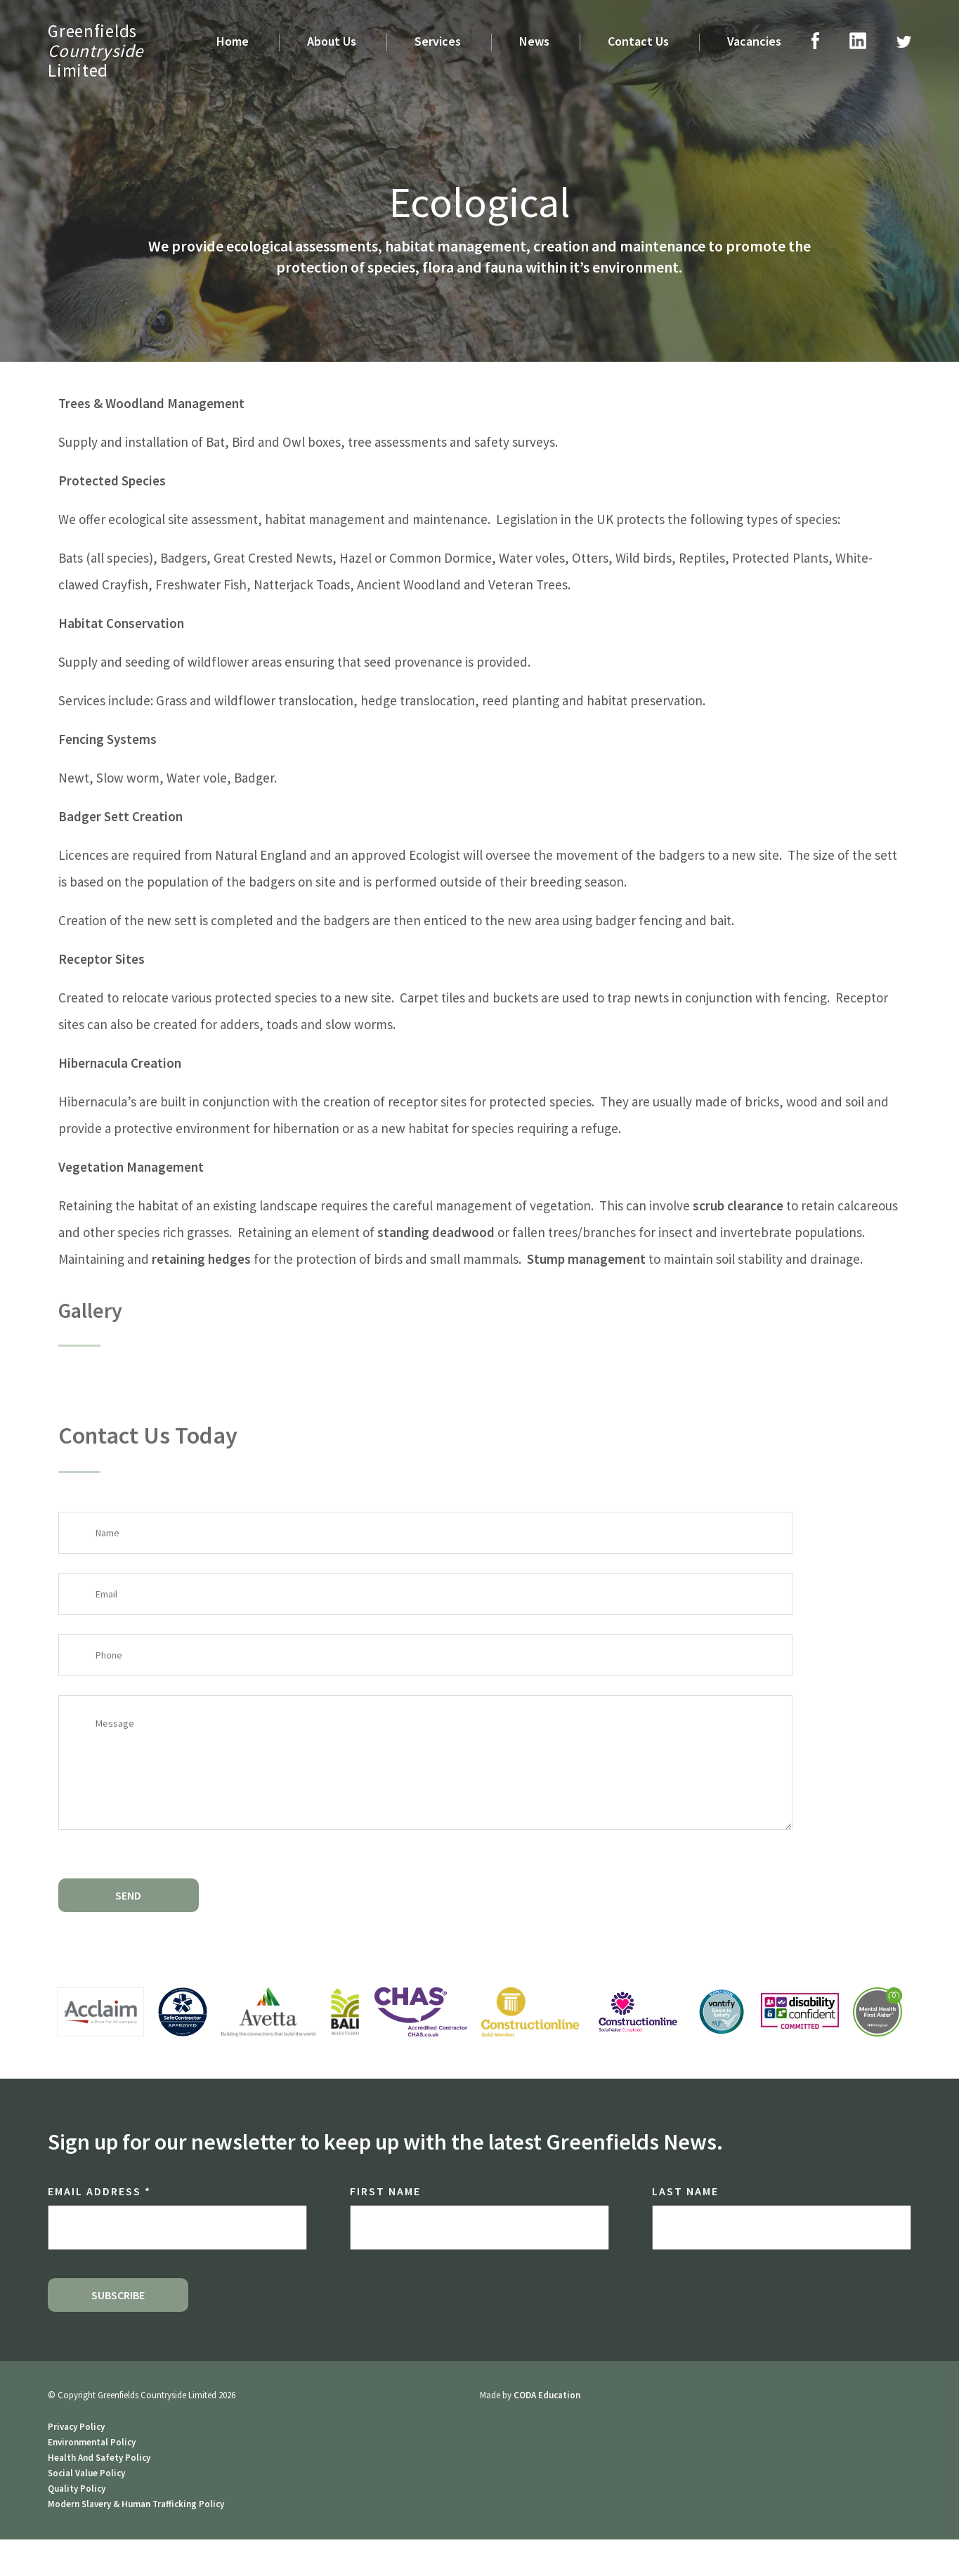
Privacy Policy (76, 2427)
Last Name (685, 2191)
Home (232, 41)
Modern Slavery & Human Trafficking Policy (136, 2504)
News (534, 41)
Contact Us (638, 41)
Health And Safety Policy (99, 2458)
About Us (331, 41)
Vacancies (754, 41)
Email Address (99, 2191)
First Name (385, 2191)
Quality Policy (76, 2489)
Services (438, 41)
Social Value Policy (86, 2473)
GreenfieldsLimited (95, 50)
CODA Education (547, 2395)
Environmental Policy (92, 2442)
